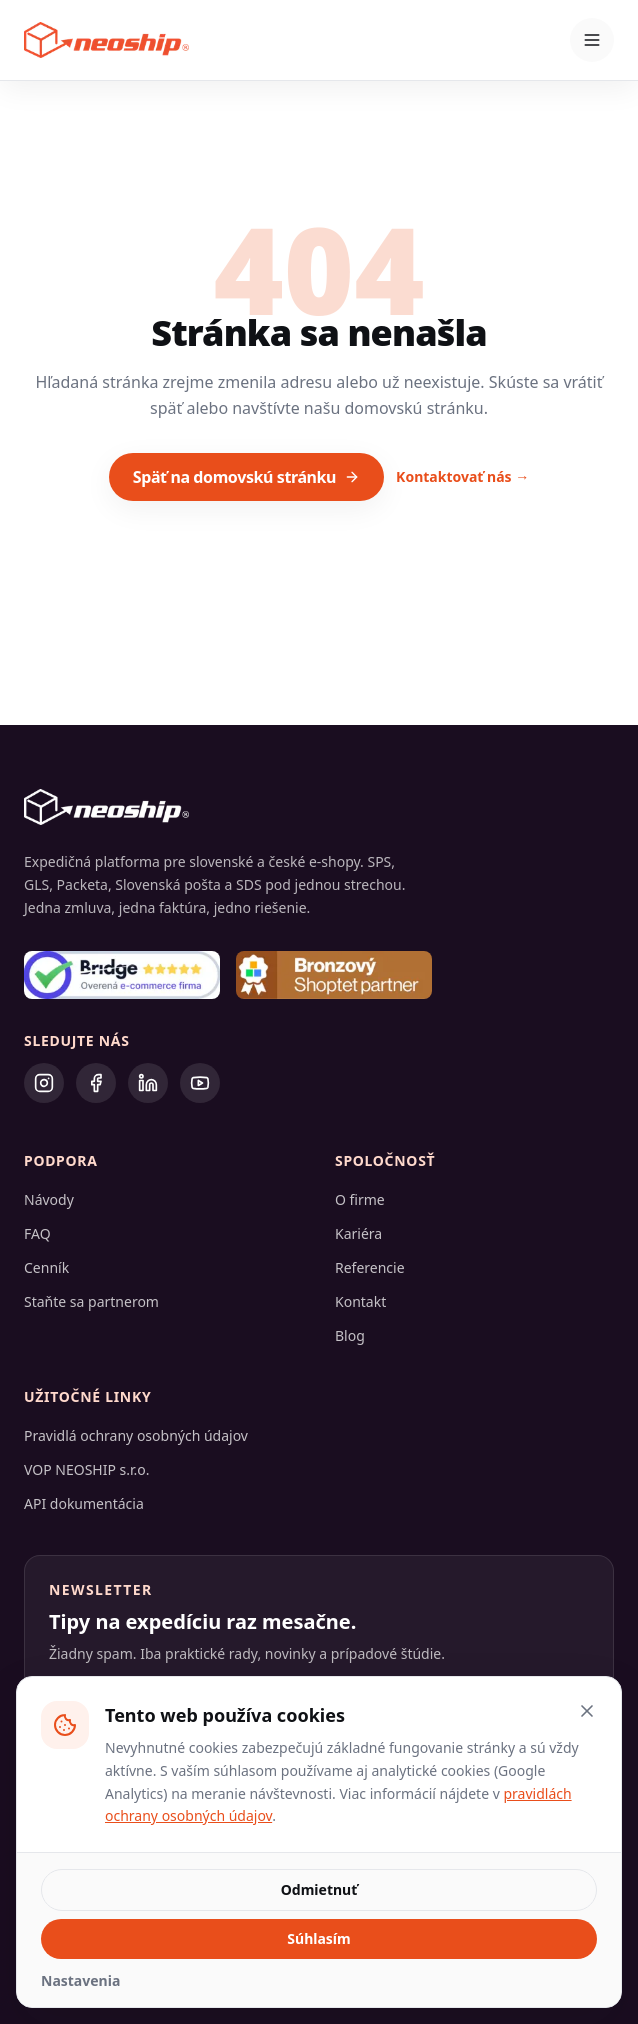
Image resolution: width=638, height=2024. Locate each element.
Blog (350, 1335)
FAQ (37, 1233)
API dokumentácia (84, 1503)
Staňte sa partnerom (91, 1301)
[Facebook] (96, 1083)
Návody (49, 1199)
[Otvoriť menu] (592, 40)
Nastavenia (80, 1980)
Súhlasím (318, 1938)
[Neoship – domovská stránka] (106, 40)
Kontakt (360, 1301)
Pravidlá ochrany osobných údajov (136, 1435)
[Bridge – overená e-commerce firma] (122, 975)
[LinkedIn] (148, 1083)
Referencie (370, 1267)
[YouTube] (200, 1083)
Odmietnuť (319, 1889)
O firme (360, 1199)
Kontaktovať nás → (462, 476)
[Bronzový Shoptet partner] (334, 975)
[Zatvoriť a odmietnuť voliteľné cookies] (587, 1711)
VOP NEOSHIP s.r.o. (87, 1469)
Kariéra (358, 1233)
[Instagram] (44, 1083)
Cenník (46, 1267)
